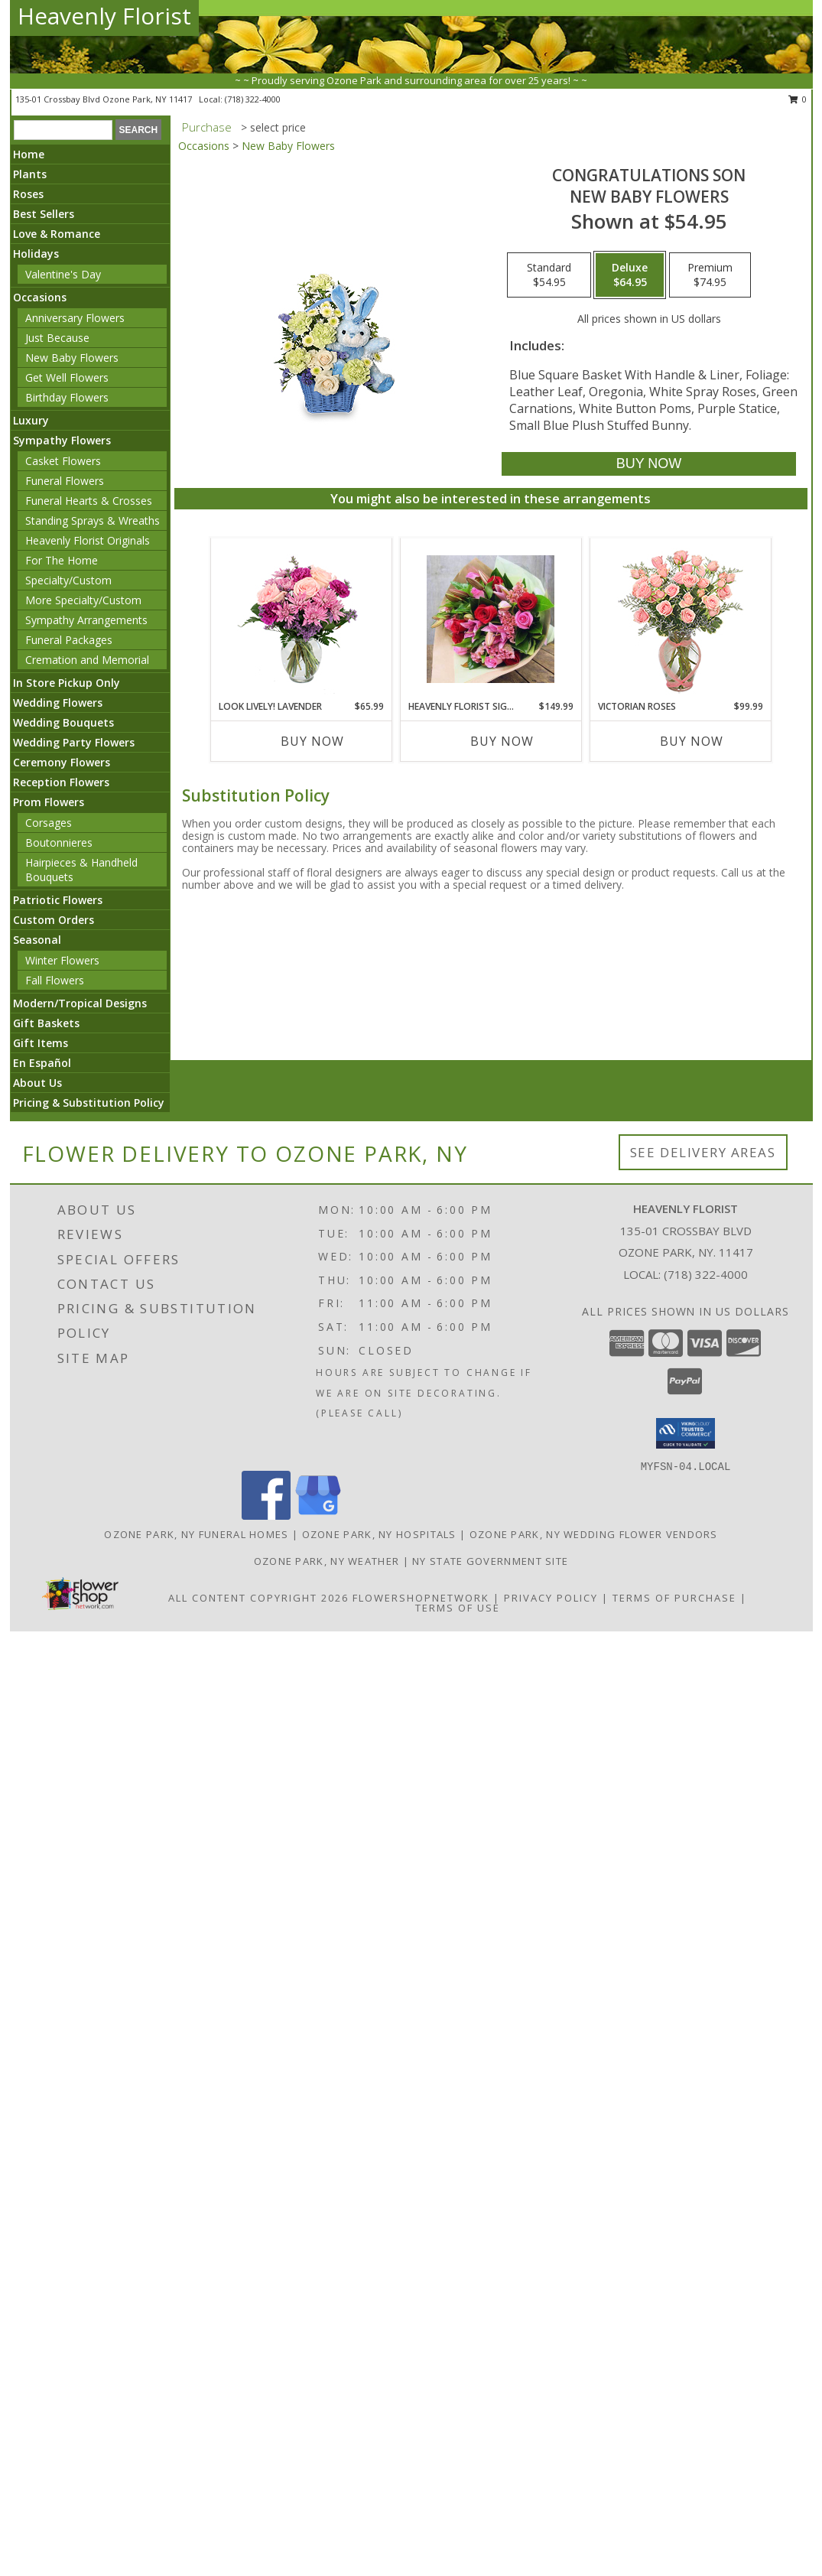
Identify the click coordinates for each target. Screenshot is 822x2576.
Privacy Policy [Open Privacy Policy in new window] (551, 1598)
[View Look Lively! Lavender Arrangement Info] (301, 619)
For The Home (61, 560)
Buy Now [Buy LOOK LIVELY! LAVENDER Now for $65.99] (312, 741)
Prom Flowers (48, 802)
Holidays (36, 253)
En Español (42, 1062)
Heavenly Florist (104, 15)
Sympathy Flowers (62, 440)
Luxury (31, 420)
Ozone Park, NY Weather (327, 1561)
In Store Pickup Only (66, 682)
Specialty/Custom (68, 580)
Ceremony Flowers (61, 762)
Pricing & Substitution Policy (88, 1102)
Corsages (48, 822)
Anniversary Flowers (75, 318)
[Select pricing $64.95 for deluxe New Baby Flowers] (630, 275)
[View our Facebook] (266, 1515)
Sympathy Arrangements (86, 620)
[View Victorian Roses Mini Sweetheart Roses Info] (680, 619)
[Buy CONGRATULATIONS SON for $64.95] (649, 464)
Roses (28, 194)
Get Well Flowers (67, 377)
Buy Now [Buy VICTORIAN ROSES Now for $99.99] (691, 741)
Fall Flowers (54, 980)
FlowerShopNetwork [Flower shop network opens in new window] (421, 1598)
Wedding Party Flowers (74, 742)
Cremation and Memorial (87, 659)
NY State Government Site (490, 1561)
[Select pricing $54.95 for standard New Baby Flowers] (549, 275)
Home (28, 154)
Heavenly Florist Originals (87, 540)
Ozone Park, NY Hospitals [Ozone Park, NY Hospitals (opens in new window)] (379, 1534)
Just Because (57, 337)
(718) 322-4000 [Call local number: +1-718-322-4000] (253, 99)
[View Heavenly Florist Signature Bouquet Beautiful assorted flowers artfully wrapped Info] (490, 619)
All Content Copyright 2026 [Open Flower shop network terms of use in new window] (258, 1598)
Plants (30, 174)
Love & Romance (56, 233)
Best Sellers (43, 214)
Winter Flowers (62, 960)
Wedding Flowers (57, 702)
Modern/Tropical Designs (80, 1003)
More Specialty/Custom (83, 600)
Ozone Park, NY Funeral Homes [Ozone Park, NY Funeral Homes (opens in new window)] (196, 1534)
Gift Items (40, 1043)
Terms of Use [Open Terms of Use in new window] (457, 1608)
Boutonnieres (59, 842)
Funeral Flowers (64, 480)
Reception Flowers (61, 782)
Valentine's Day (63, 274)
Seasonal (37, 939)
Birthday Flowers (67, 397)
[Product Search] (63, 130)
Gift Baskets (46, 1023)
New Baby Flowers (72, 357)
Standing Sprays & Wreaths (92, 520)
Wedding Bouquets (63, 722)
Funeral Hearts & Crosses (88, 500)
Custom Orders (53, 919)
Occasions (40, 297)
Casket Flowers (63, 461)
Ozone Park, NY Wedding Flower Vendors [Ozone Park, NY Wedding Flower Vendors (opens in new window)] (593, 1534)
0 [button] (797, 99)
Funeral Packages (68, 640)
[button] (685, 1433)
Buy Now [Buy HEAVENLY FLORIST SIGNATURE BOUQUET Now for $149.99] (502, 741)
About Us (37, 1082)
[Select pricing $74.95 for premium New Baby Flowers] (710, 275)
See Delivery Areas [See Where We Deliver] (703, 1152)
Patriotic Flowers (57, 900)
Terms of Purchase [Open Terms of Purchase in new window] (674, 1598)
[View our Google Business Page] (318, 1515)
